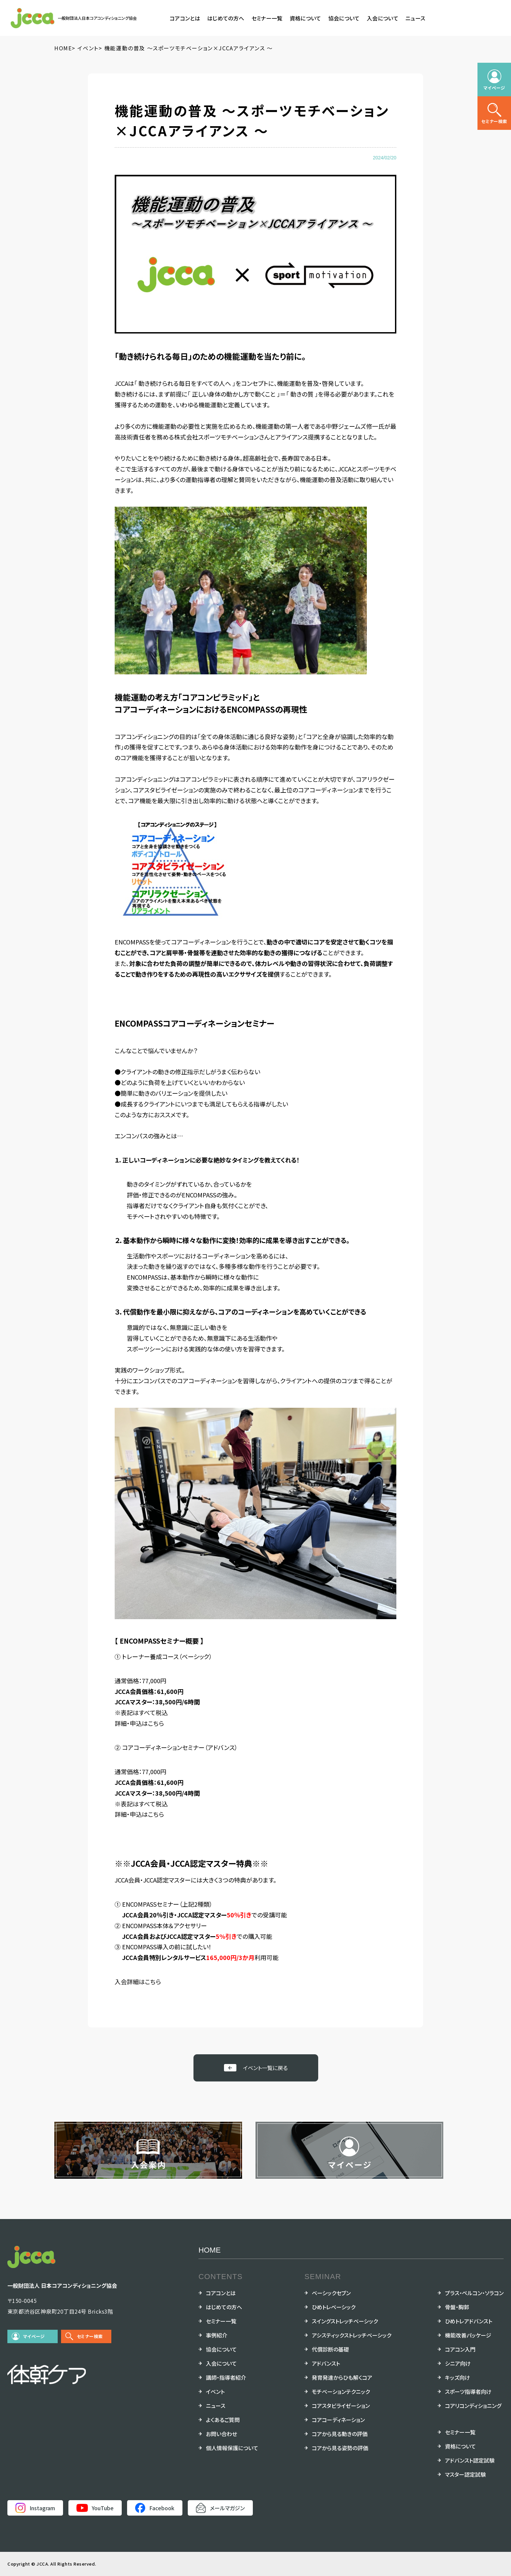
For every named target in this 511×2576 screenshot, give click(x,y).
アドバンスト (326, 2363)
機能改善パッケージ (468, 2335)
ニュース (415, 18)
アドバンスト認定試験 (470, 2460)
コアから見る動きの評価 (339, 2434)
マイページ (34, 2336)
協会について (344, 18)
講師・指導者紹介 (226, 2377)
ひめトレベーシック (333, 2307)
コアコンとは (185, 18)
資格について (305, 18)
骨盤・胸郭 (457, 2307)
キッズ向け (457, 2377)
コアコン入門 (460, 2349)
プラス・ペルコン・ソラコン (474, 2293)
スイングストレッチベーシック (345, 2321)
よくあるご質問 (223, 2420)
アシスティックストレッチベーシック (351, 2335)
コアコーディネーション (338, 2420)
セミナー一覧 (267, 18)
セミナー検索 (90, 2336)
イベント (215, 2391)
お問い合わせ (221, 2434)
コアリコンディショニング (473, 2406)
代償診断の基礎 (330, 2349)
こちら (156, 1723)
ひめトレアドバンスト (468, 2321)
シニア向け (458, 2363)
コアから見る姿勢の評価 (340, 2448)
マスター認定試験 (465, 2474)
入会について (382, 18)
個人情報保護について (232, 2448)
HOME (209, 2250)
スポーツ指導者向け (468, 2391)
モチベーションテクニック (341, 2391)
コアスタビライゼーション (341, 2406)
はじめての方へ (225, 18)
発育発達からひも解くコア (342, 2377)
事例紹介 (216, 2335)
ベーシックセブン (331, 2293)
